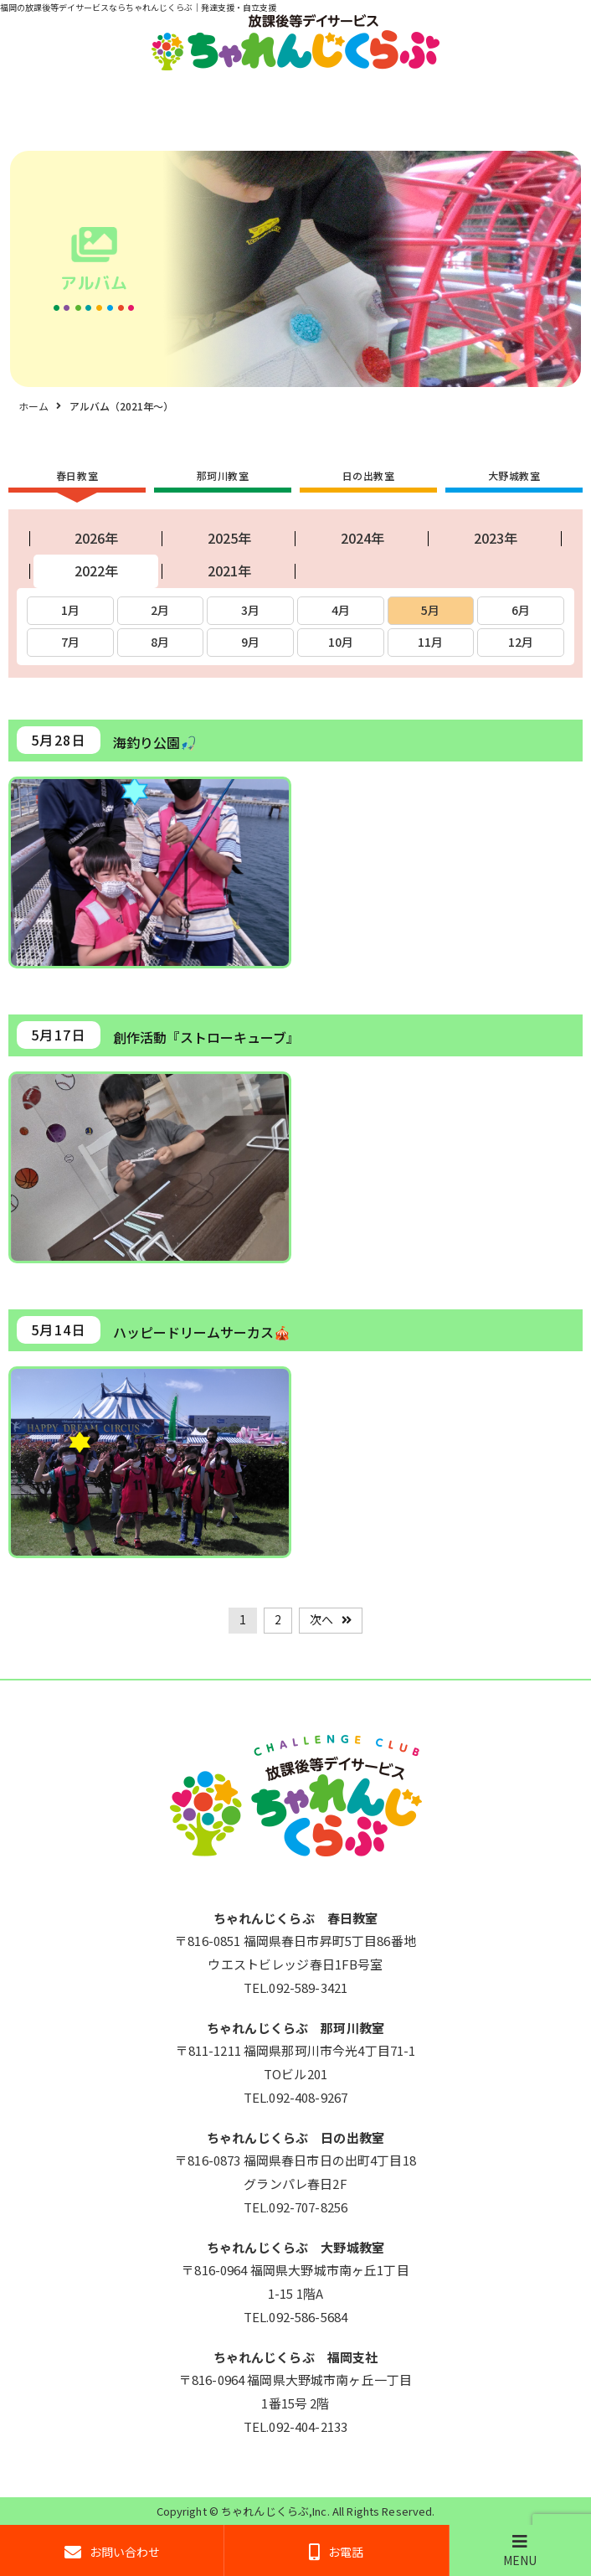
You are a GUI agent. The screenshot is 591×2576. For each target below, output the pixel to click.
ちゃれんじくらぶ (265, 2511)
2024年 (362, 538)
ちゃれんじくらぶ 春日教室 (295, 1918)
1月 (70, 609)
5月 (430, 609)
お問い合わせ (112, 2552)
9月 (250, 641)
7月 (70, 641)
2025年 (229, 538)
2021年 (229, 570)
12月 (520, 641)
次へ (321, 1619)
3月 (250, 609)
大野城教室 (514, 475)
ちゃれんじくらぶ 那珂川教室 (295, 2028)
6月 (520, 609)
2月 (160, 609)
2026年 (96, 538)
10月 (340, 641)
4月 (340, 609)
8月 (160, 641)
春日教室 (77, 475)
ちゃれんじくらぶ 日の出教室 (295, 2137)
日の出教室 (368, 475)
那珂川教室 (223, 475)
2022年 (96, 570)
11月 (430, 641)
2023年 (495, 538)
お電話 (336, 2552)
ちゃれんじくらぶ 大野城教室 (295, 2247)
